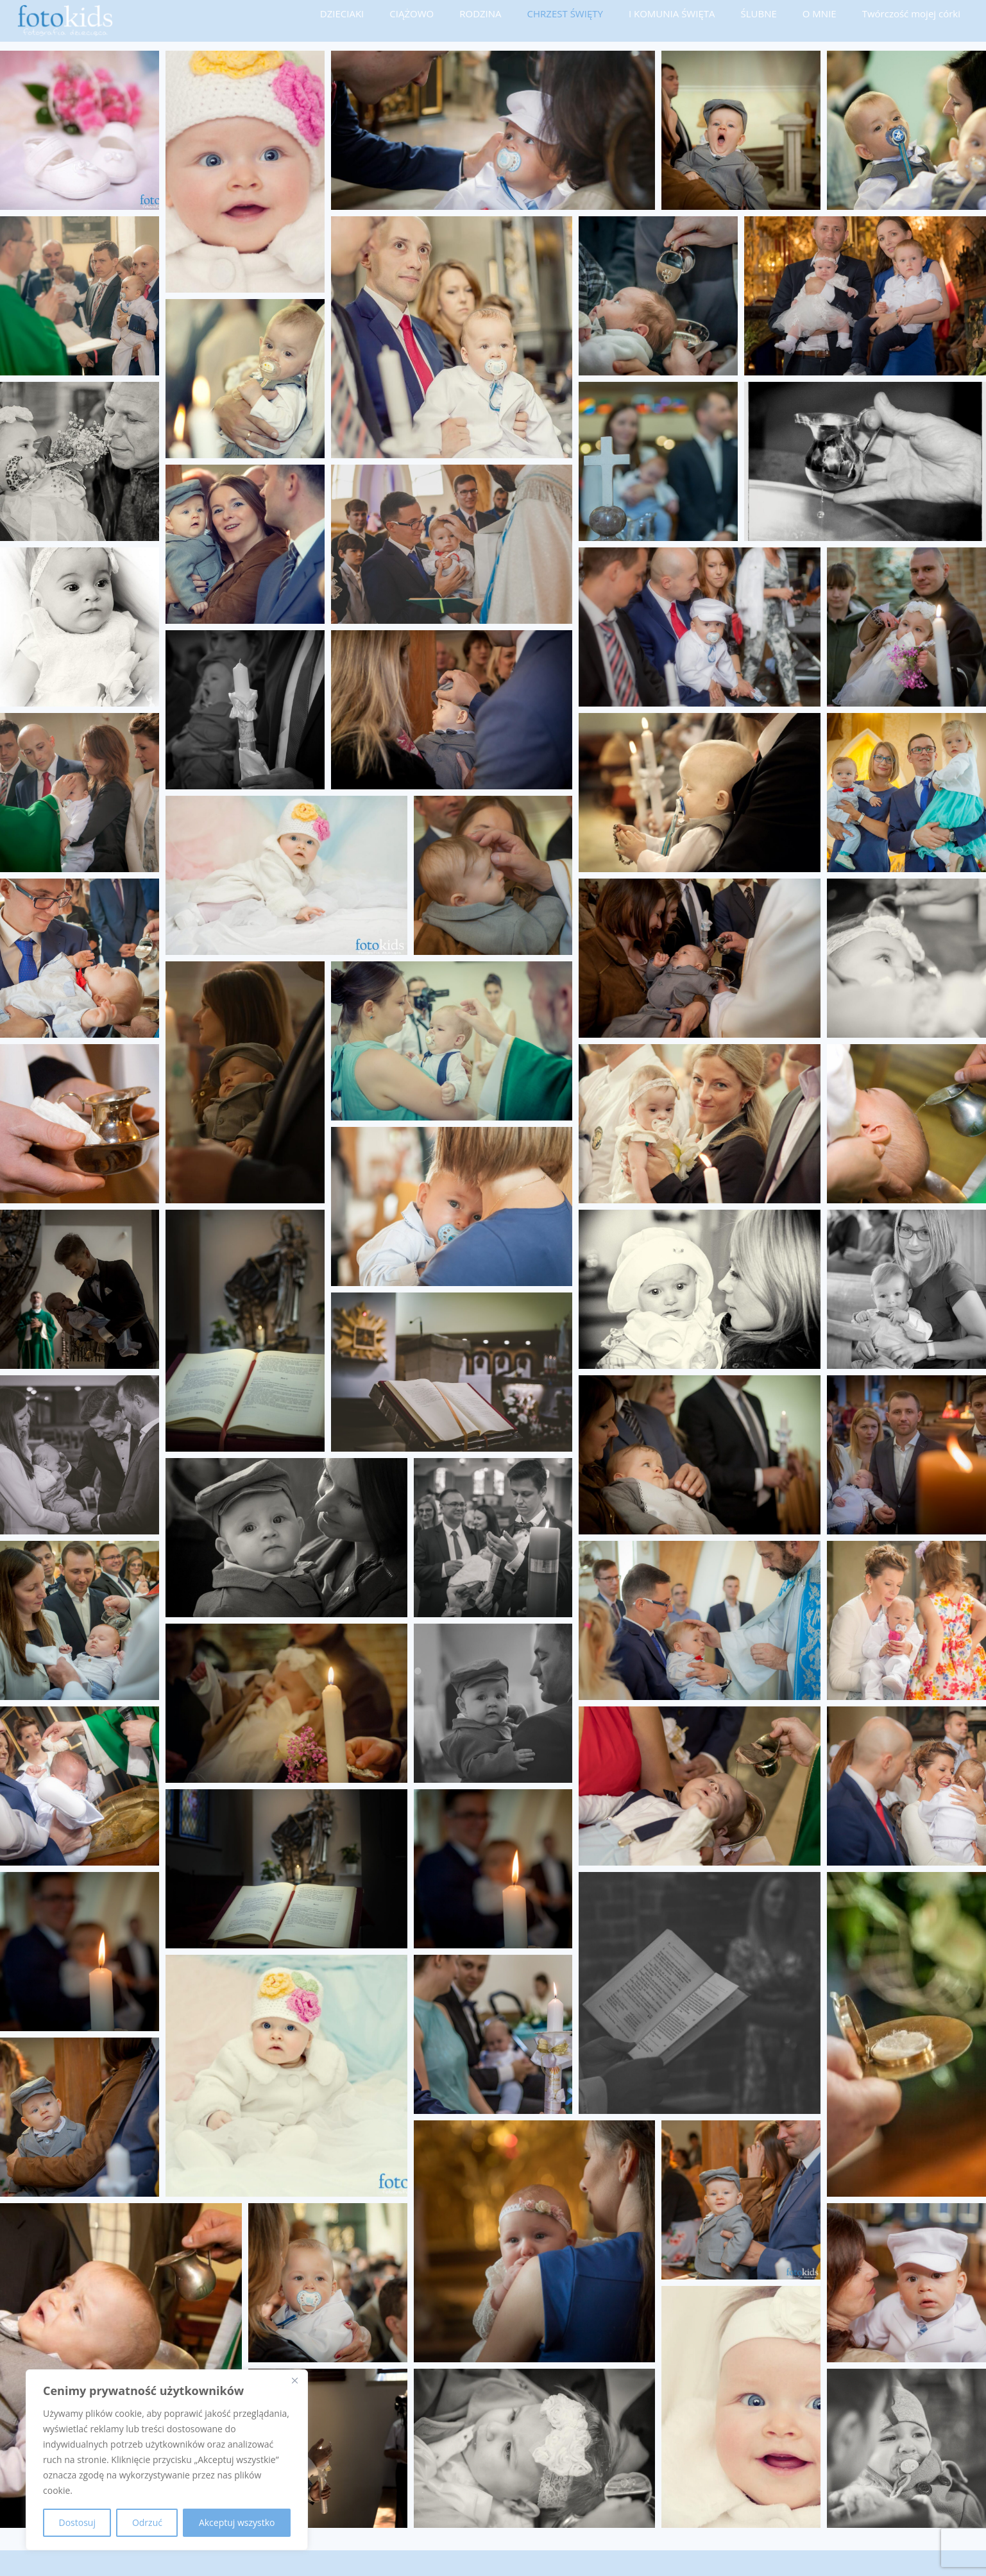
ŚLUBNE (758, 13)
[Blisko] (294, 2380)
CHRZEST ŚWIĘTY (565, 13)
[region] (167, 2459)
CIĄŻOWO (411, 13)
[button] (79, 130)
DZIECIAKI (342, 13)
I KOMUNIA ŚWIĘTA (672, 13)
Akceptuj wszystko (237, 2522)
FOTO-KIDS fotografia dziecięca (143, 2562)
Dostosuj (76, 2522)
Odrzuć (147, 2522)
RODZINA (480, 13)
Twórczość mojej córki (911, 13)
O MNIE (820, 13)
